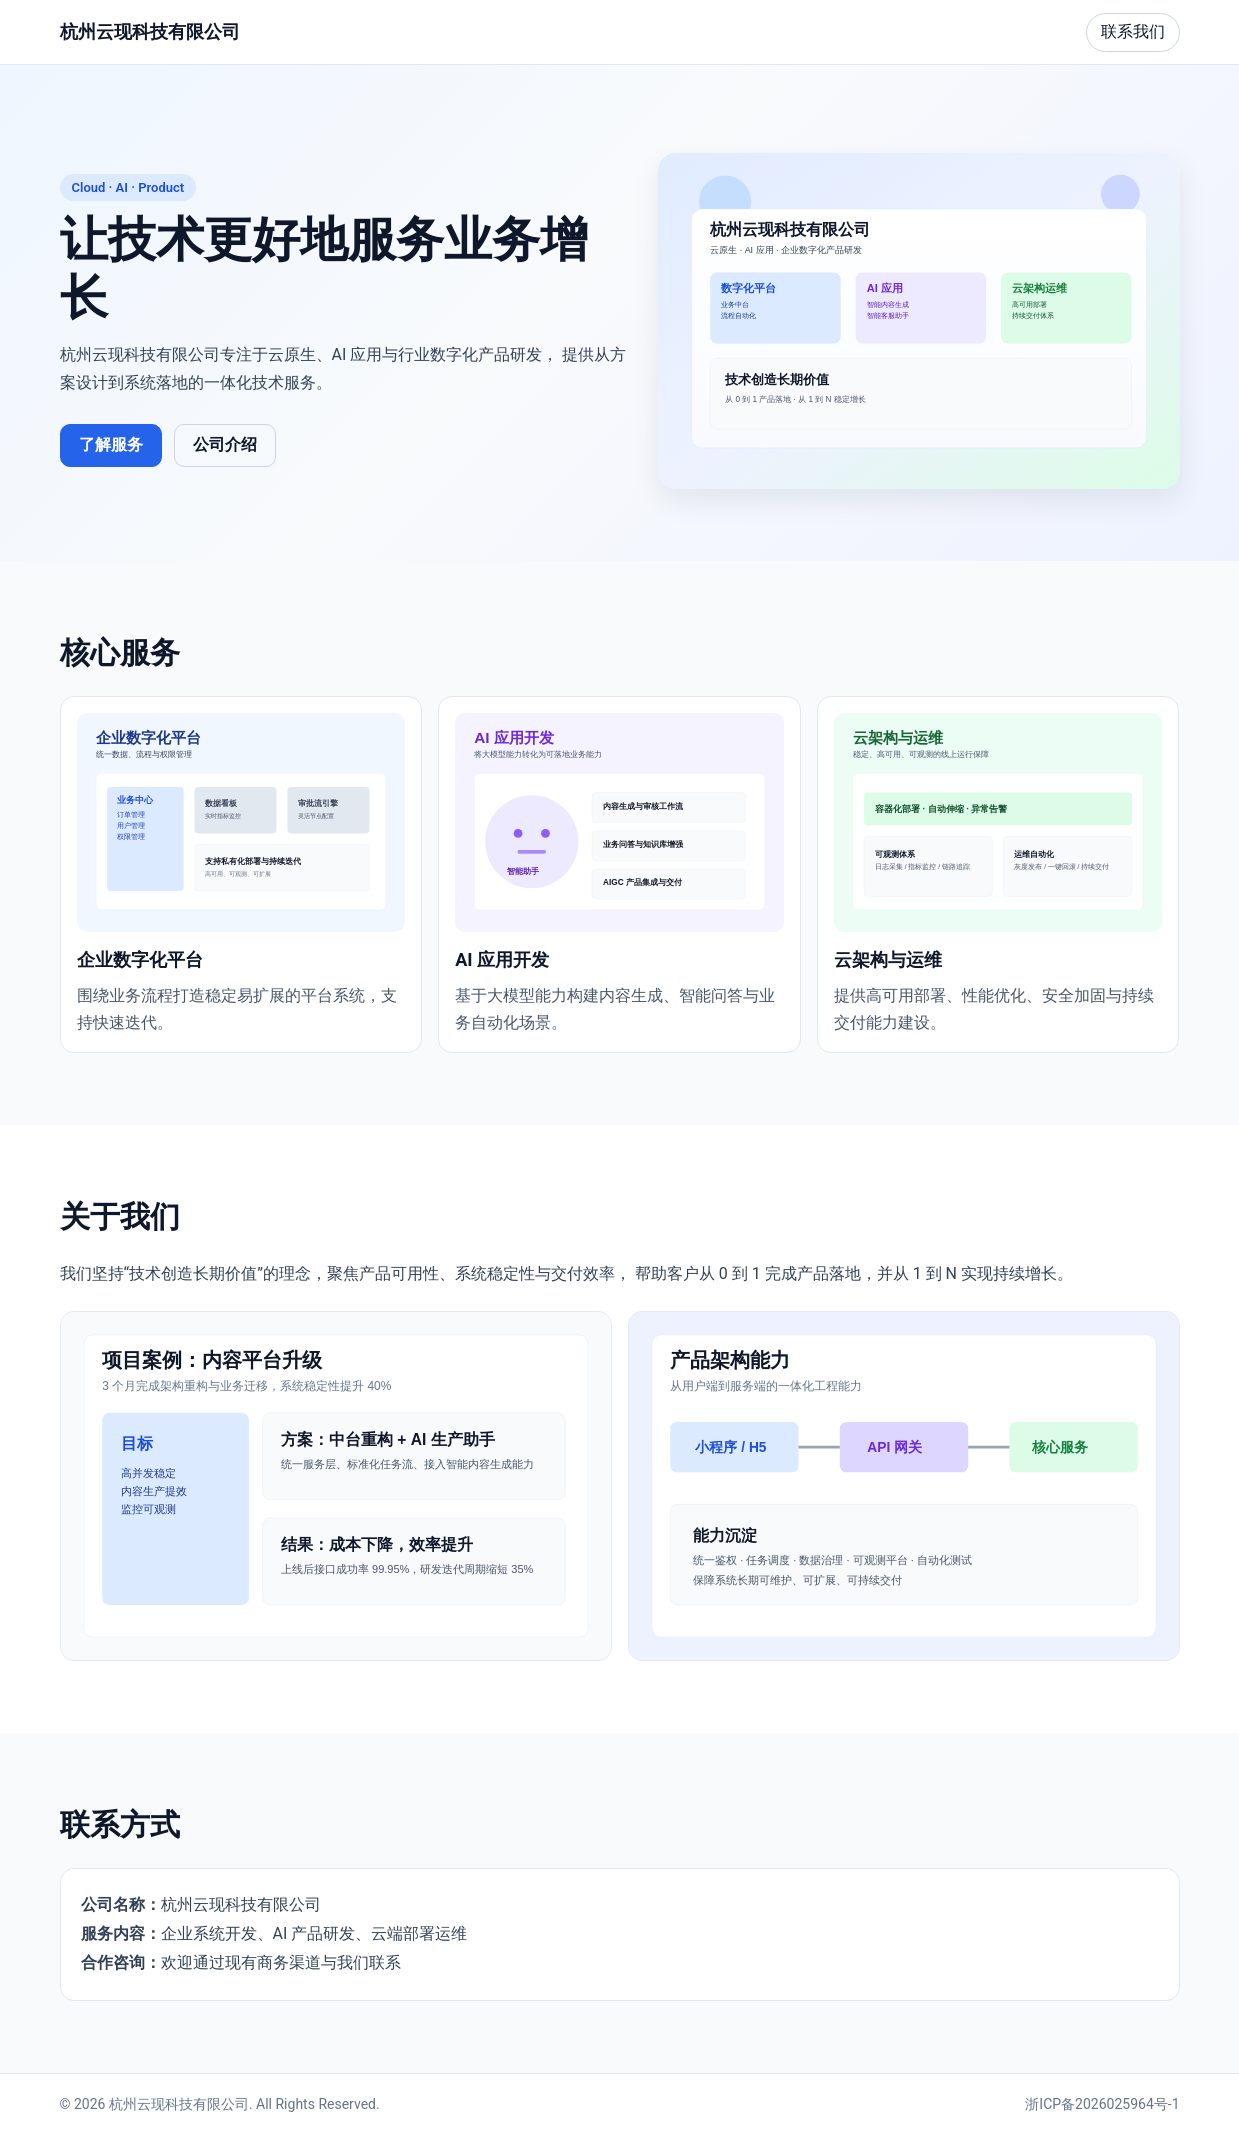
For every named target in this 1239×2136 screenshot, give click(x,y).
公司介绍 (225, 444)
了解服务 (111, 444)
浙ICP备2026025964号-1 (1102, 2104)
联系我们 (1133, 31)
